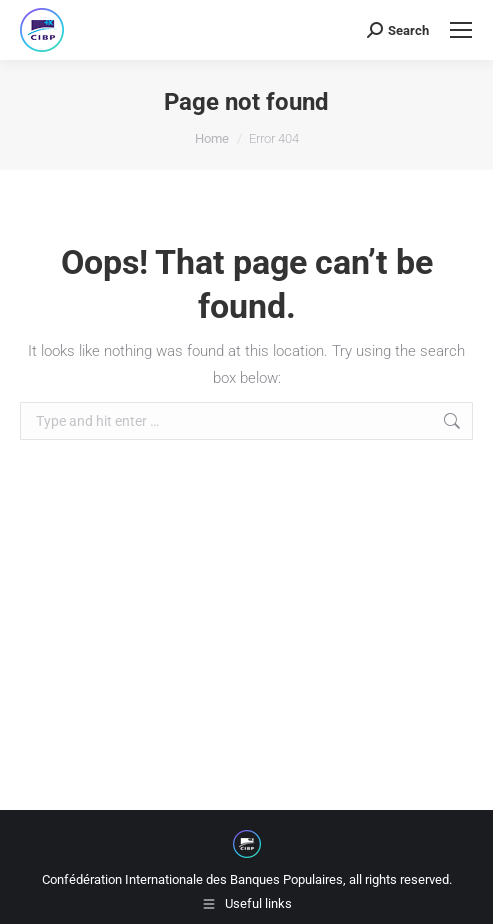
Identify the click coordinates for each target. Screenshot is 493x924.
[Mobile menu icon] (461, 30)
